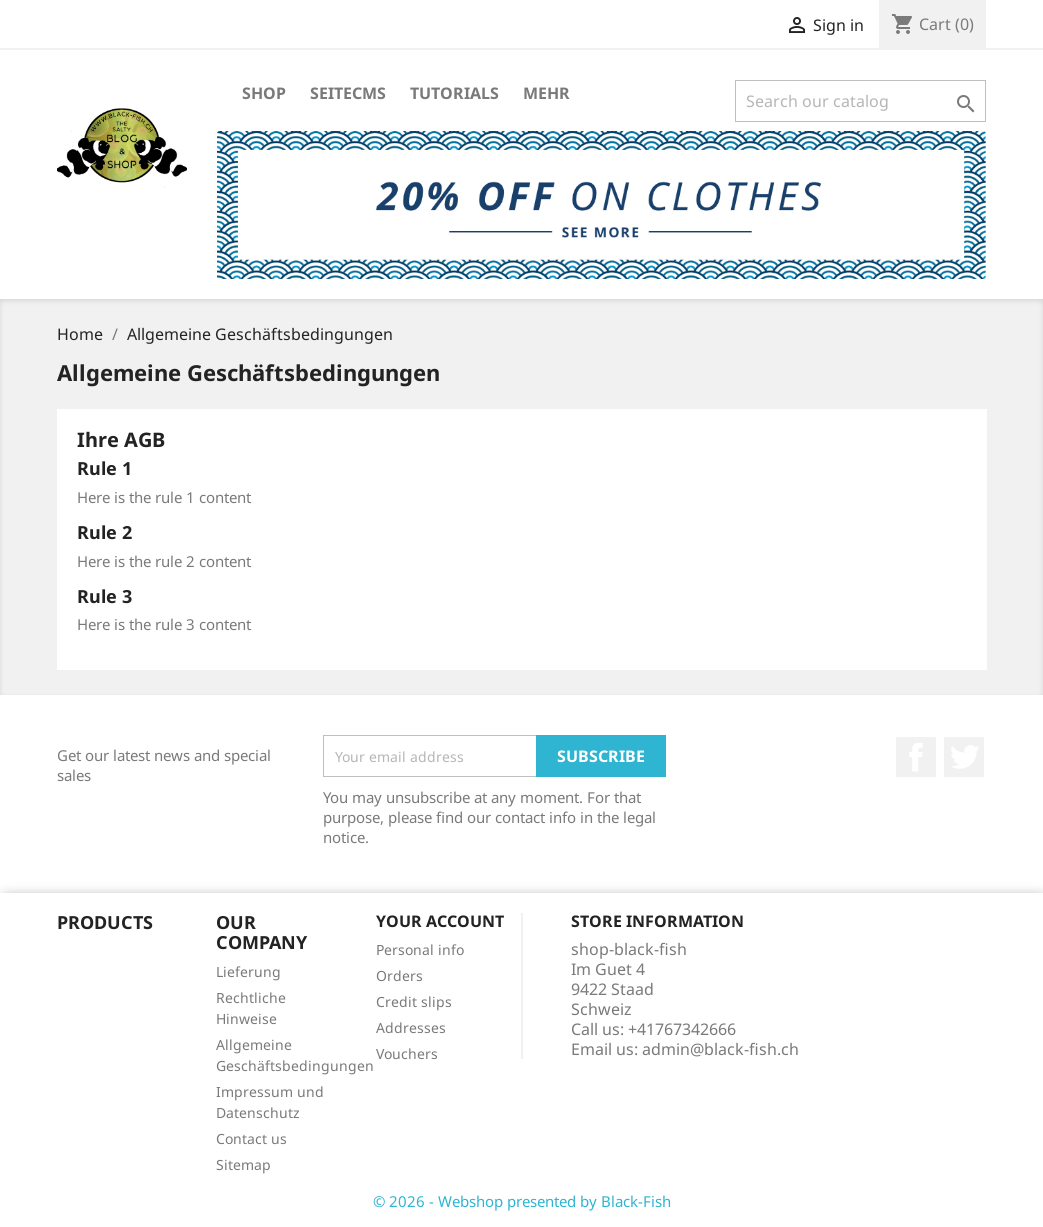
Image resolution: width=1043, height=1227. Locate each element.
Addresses (411, 1027)
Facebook (916, 757)
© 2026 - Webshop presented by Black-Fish (522, 1201)
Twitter (964, 757)
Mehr (546, 93)
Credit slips (414, 1001)
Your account (440, 921)
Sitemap (243, 1164)
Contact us (251, 1138)
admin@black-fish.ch (720, 1049)
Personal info (420, 949)
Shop (264, 93)
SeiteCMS (348, 93)
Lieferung (248, 971)
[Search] (860, 101)
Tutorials (454, 93)
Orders (399, 975)
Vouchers (407, 1053)
